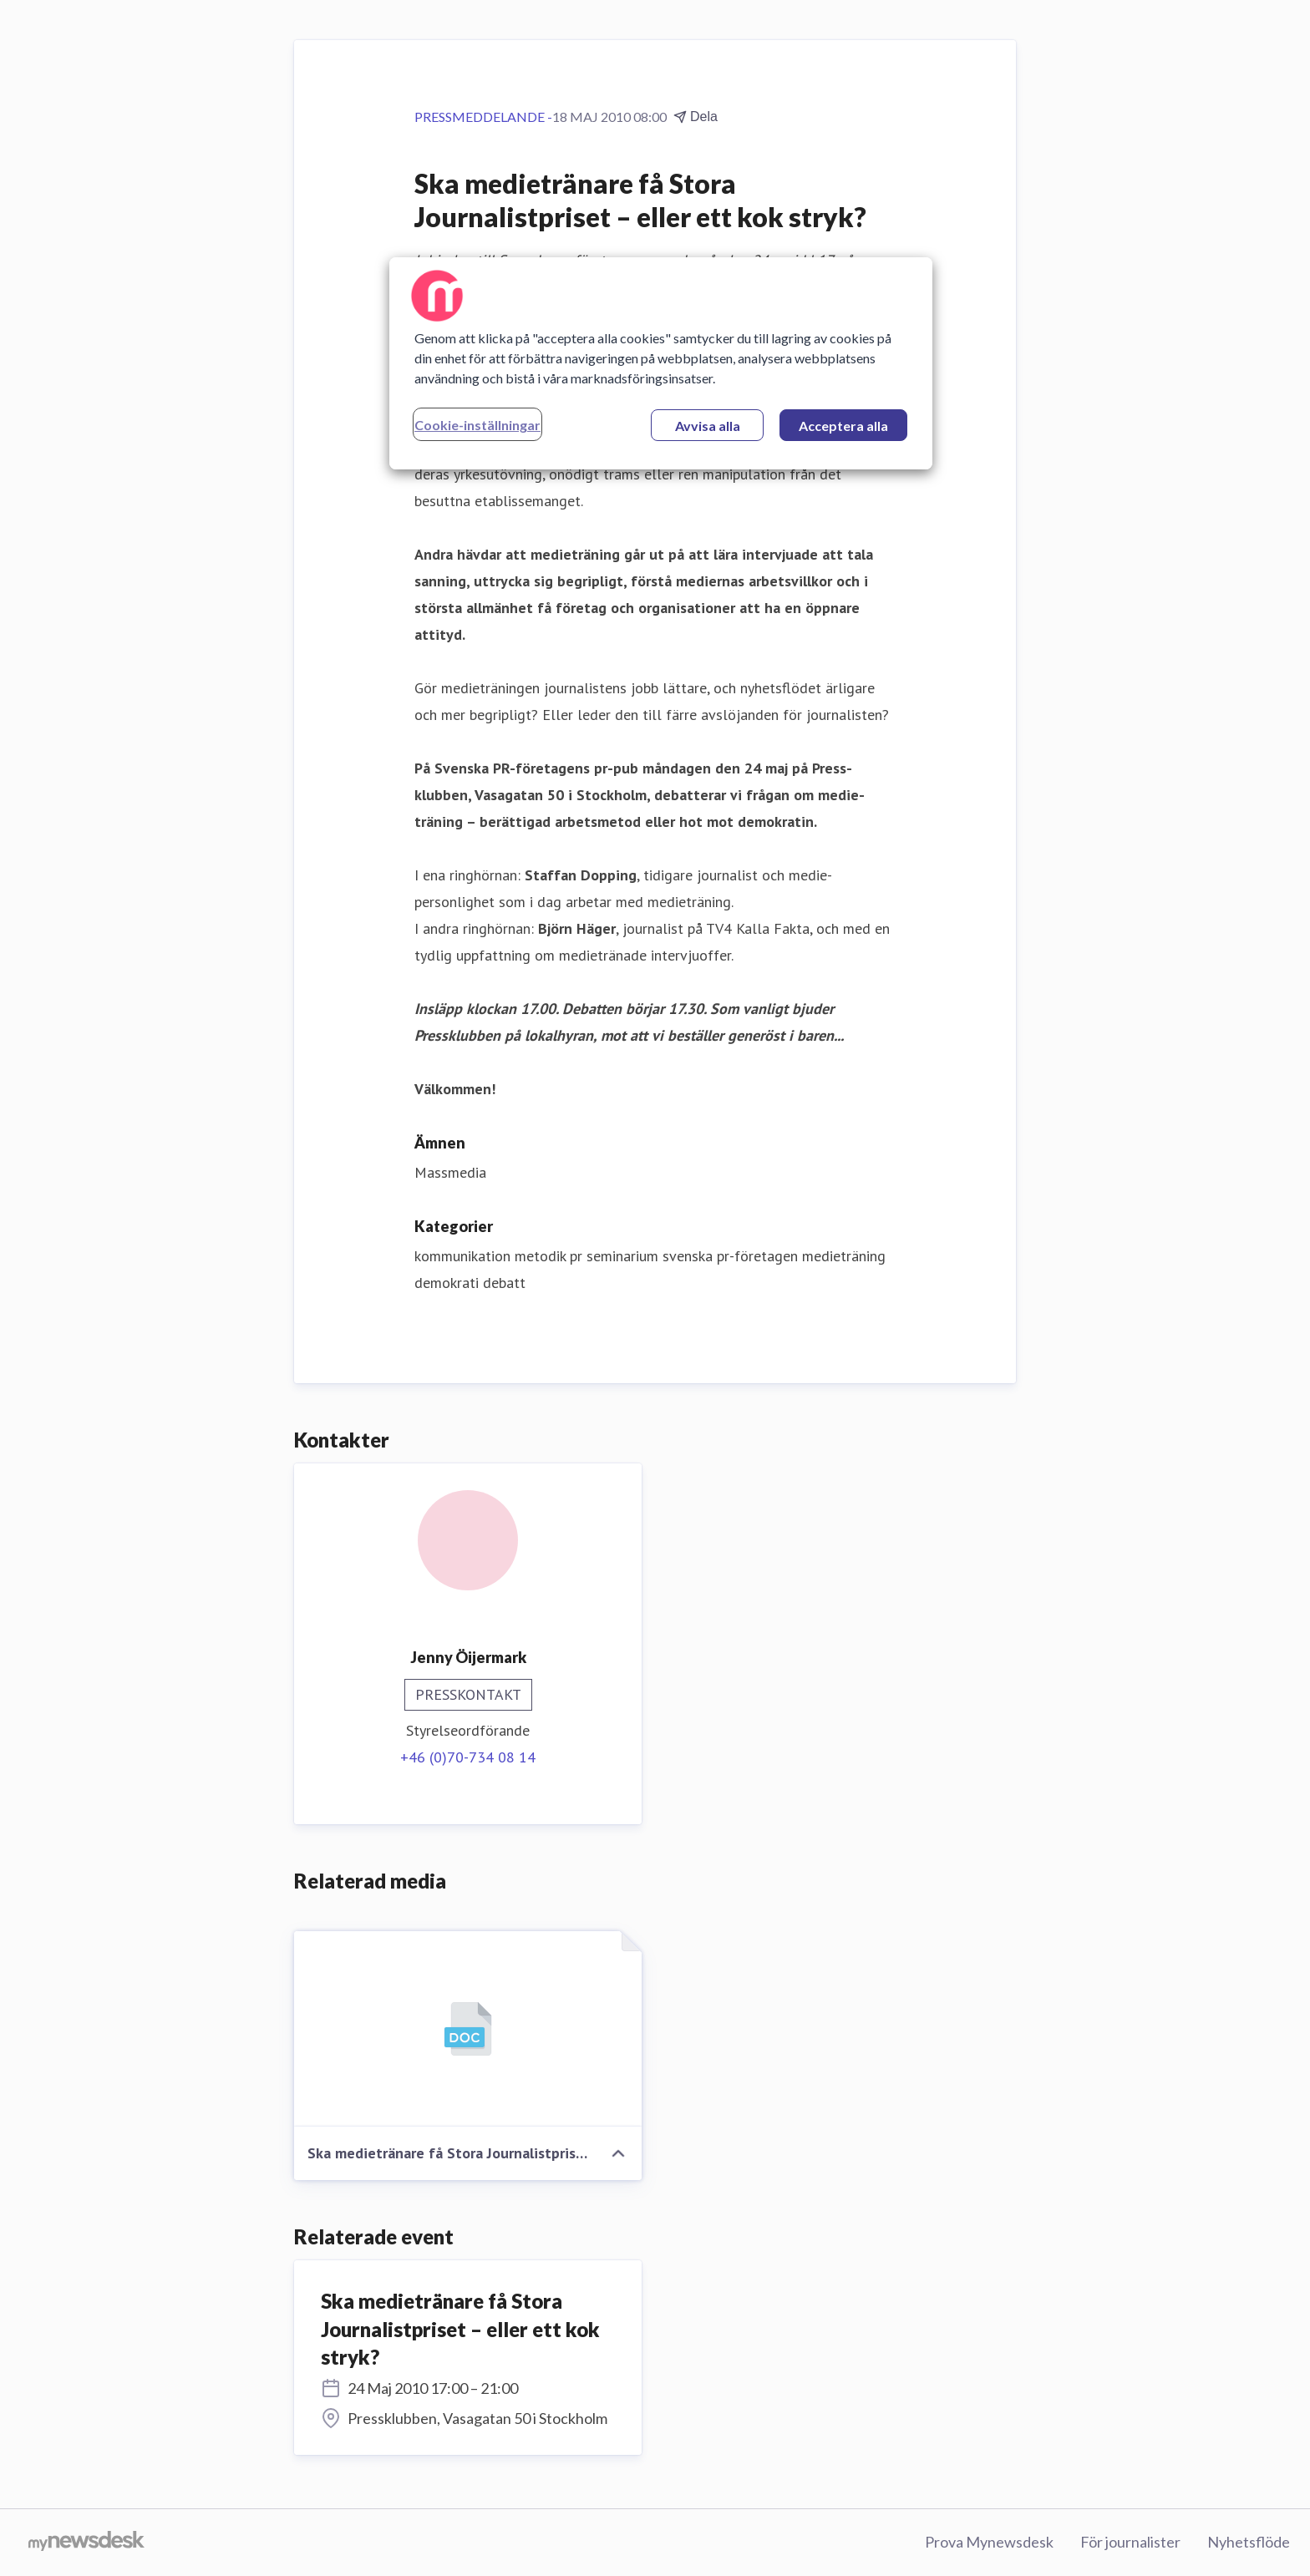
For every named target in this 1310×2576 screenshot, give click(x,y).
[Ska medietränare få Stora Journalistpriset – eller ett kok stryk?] (468, 2029)
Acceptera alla (843, 426)
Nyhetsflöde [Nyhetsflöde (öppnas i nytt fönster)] (1248, 2542)
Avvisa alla (707, 426)
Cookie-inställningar (477, 425)
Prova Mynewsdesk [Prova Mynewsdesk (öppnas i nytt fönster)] (989, 2542)
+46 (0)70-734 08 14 (468, 1757)
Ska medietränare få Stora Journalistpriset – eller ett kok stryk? (460, 2329)
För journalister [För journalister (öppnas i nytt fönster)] (1130, 2542)
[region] (660, 363)
